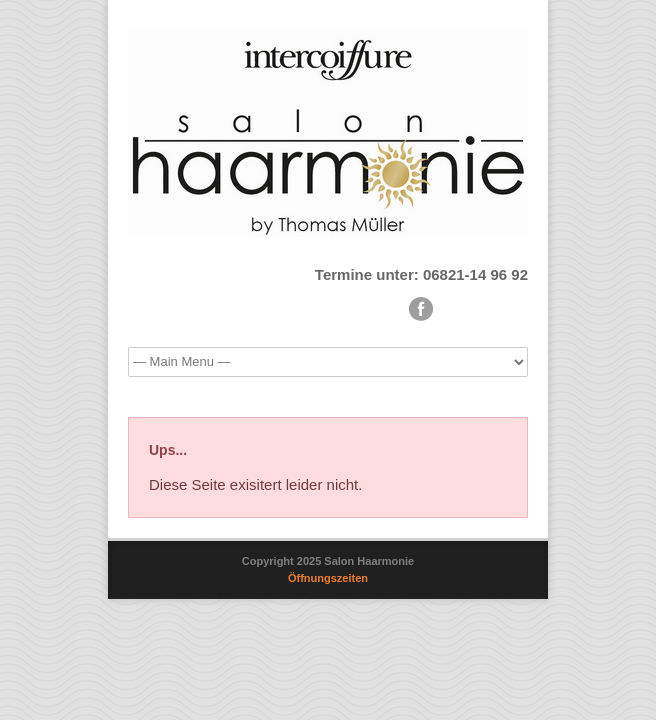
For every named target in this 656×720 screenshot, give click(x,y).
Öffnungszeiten (328, 578)
